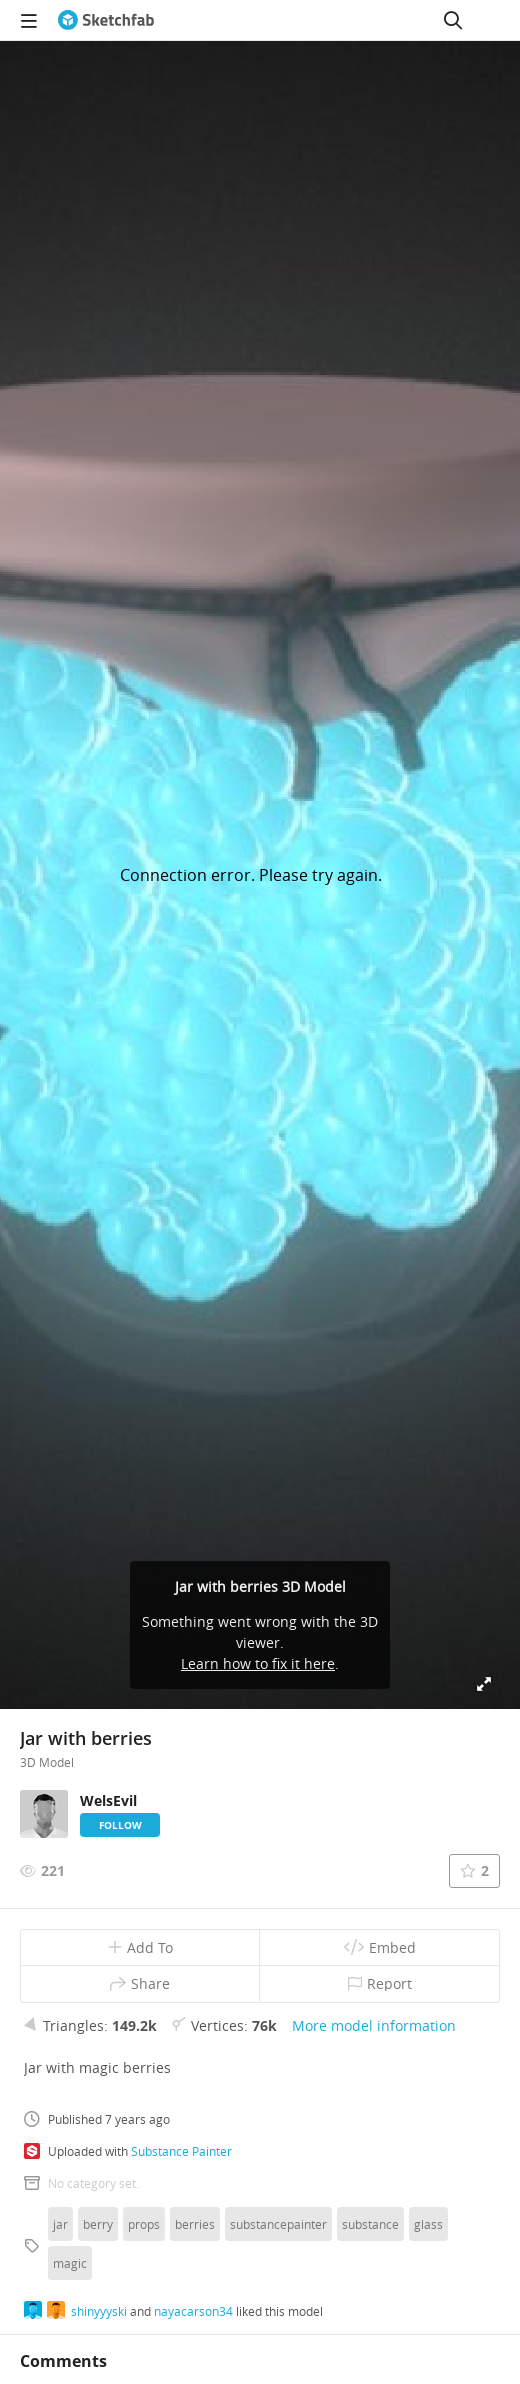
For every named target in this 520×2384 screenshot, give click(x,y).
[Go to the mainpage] (106, 20)
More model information (374, 2025)
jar (60, 2224)
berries (195, 2224)
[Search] (453, 20)
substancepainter (278, 2224)
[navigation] (29, 20)
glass (428, 2224)
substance (370, 2224)
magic (70, 2263)
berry (98, 2224)
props (144, 2224)
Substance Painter (181, 2151)
